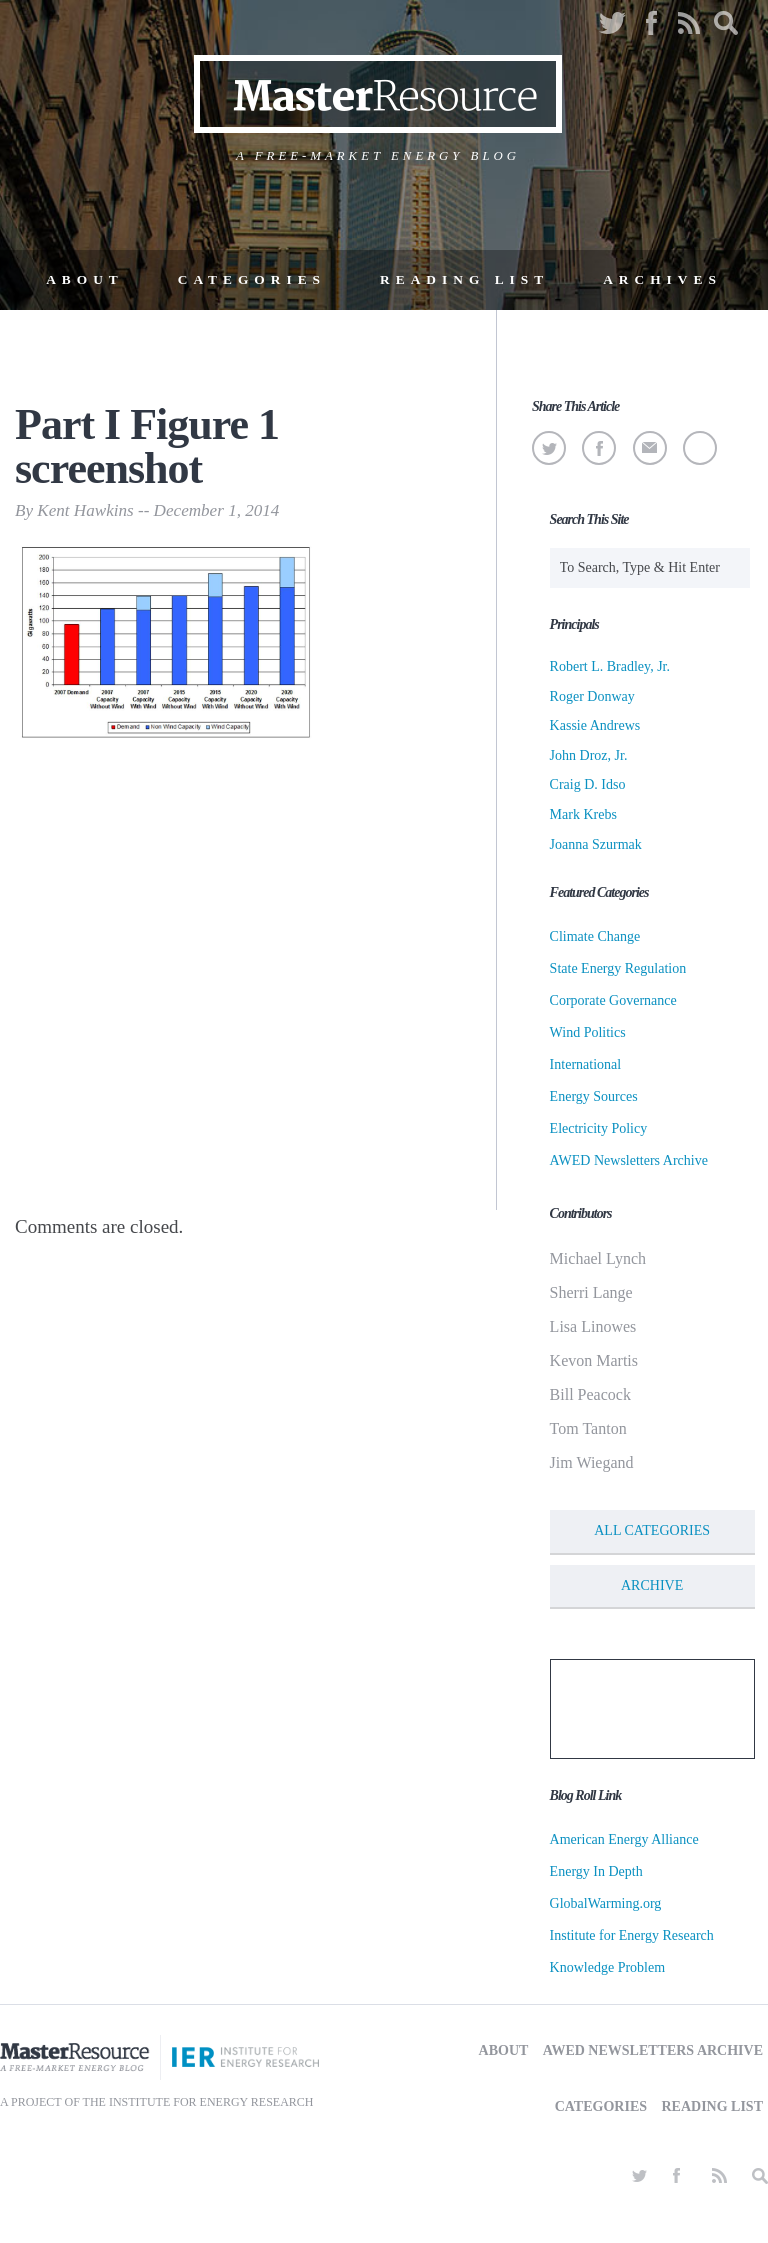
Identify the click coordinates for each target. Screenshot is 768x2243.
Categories (252, 279)
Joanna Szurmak (596, 844)
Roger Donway (592, 696)
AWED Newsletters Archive (629, 1160)
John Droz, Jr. (589, 755)
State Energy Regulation (618, 968)
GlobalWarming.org (606, 1903)
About (85, 279)
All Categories (652, 1530)
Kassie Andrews (595, 725)
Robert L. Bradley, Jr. (610, 666)
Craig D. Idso (588, 784)
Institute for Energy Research (632, 1935)
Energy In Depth (596, 1871)
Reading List (464, 279)
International (586, 1064)
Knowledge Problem (607, 1967)
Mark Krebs (583, 814)
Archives (662, 279)
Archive (652, 1585)
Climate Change (595, 936)
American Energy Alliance (624, 1839)
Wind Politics (588, 1032)
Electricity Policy (599, 1128)
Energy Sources (594, 1096)
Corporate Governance (613, 1000)
